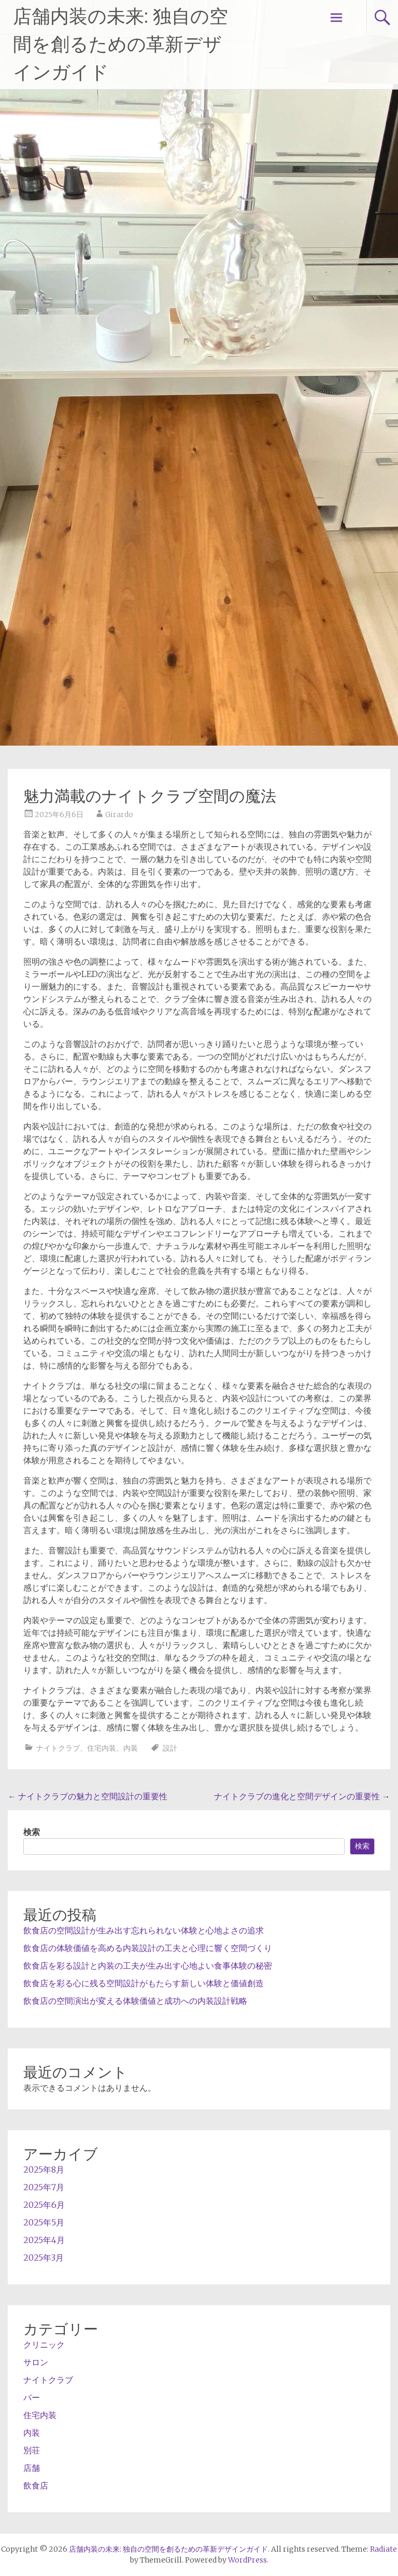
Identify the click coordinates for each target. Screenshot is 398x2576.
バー (31, 2397)
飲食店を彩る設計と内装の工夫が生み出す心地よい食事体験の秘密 (147, 1965)
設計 (170, 1748)
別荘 (31, 2450)
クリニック (44, 2344)
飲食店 (35, 2485)
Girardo (119, 814)
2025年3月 (43, 2257)
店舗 (31, 2468)
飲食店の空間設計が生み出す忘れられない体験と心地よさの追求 (143, 1930)
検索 (31, 1832)
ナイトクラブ (58, 1748)
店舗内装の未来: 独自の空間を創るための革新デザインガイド (120, 44)
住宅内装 (101, 1748)
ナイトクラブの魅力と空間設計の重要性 (87, 1796)
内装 (130, 1748)
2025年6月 (44, 2205)
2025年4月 (44, 2240)
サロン (35, 2362)
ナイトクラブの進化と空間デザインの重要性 (302, 1796)
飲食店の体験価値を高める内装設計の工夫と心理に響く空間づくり (147, 1948)
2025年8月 (43, 2169)
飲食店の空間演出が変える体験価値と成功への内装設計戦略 (135, 2001)
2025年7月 (43, 2187)
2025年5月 (43, 2222)
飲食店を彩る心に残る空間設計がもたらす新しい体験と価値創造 (143, 1983)
